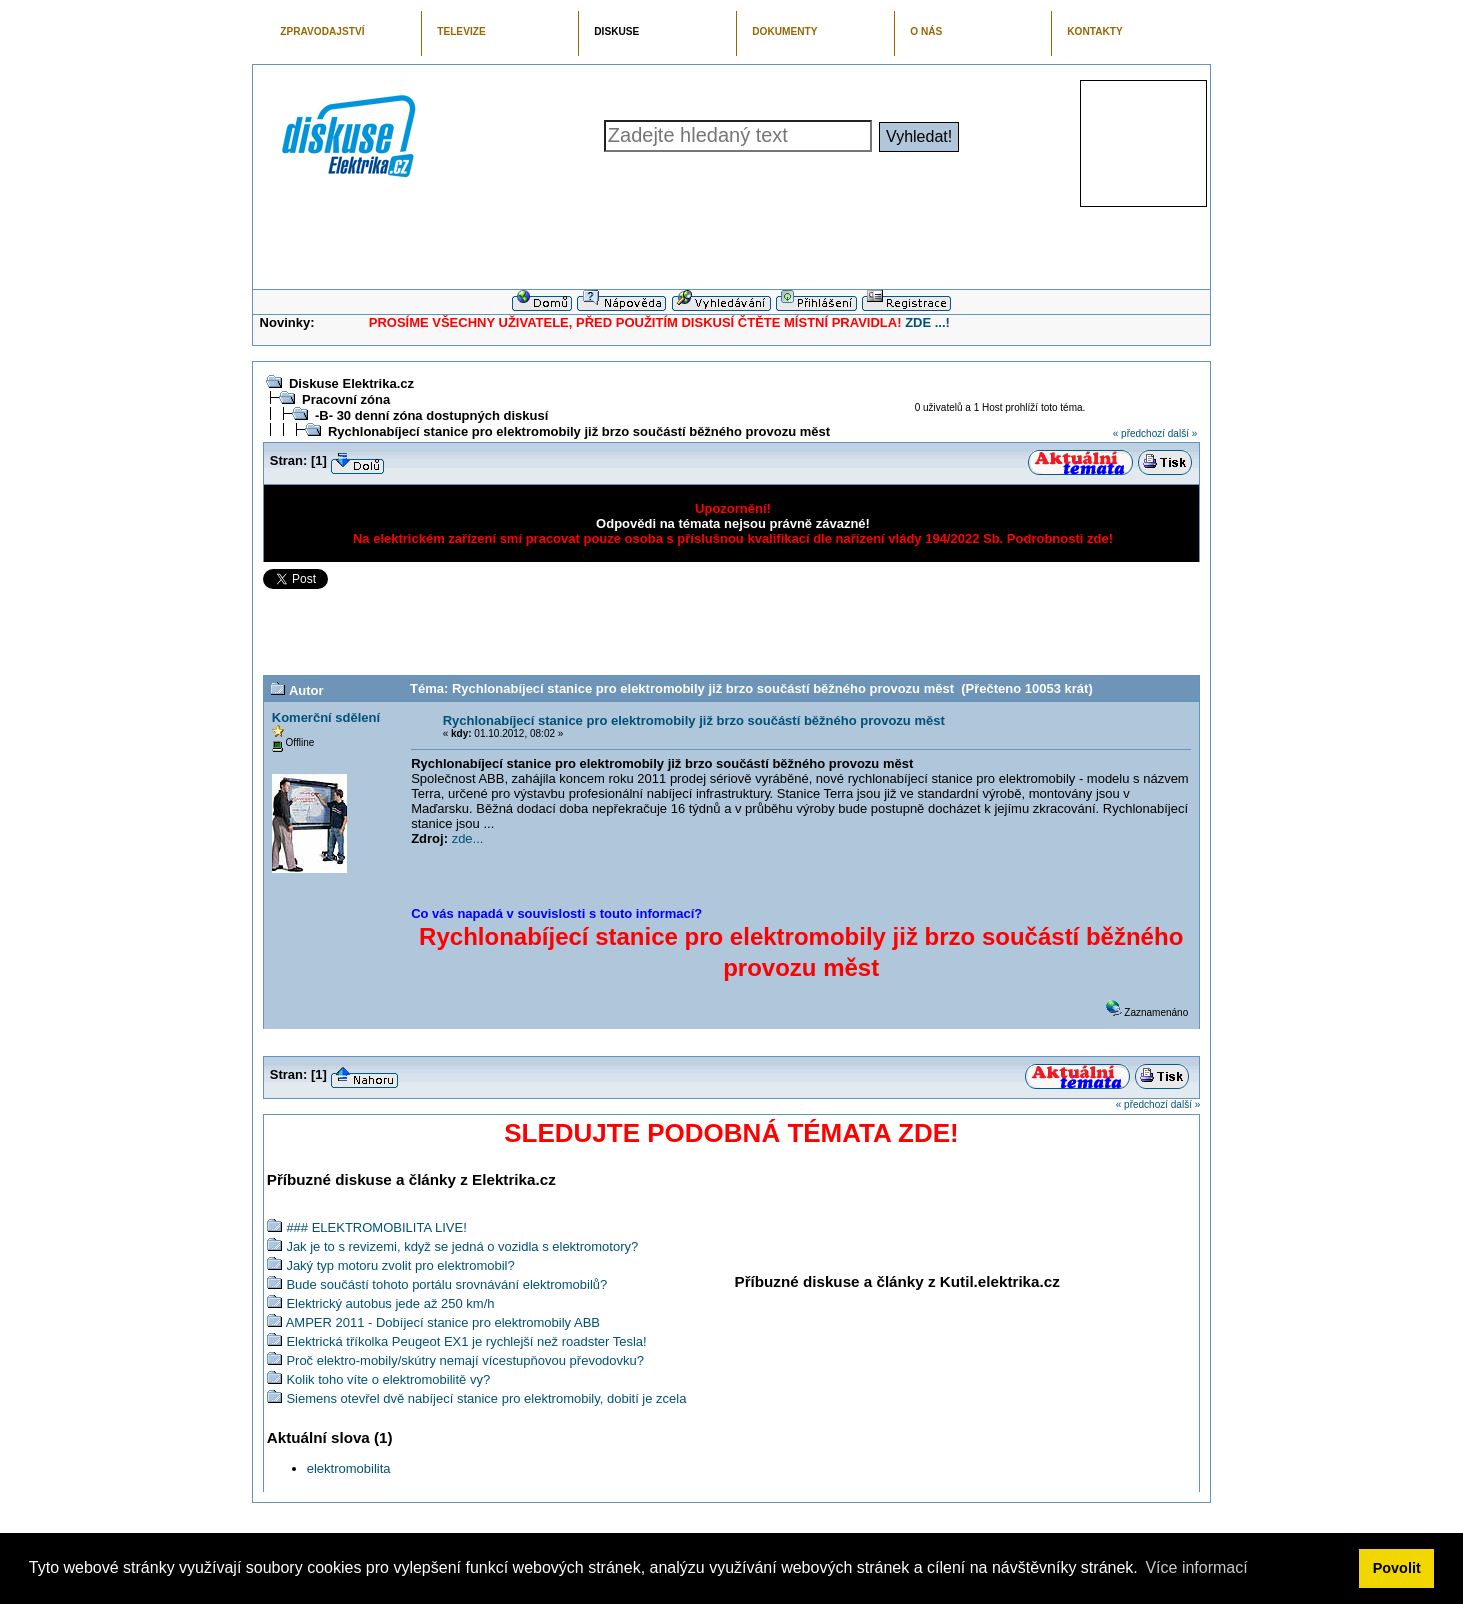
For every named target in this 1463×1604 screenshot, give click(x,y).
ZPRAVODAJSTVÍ (322, 31)
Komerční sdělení (326, 717)
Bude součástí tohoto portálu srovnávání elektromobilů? (446, 1284)
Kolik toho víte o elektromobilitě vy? (388, 1379)
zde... (468, 838)
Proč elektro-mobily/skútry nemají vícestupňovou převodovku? (465, 1360)
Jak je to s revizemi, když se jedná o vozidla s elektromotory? (462, 1246)
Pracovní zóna (346, 399)
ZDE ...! (927, 322)
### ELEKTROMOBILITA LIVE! (376, 1227)
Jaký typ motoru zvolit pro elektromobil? (400, 1265)
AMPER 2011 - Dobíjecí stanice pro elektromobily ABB (443, 1322)
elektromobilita (349, 1468)
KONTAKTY (1095, 31)
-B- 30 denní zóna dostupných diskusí (431, 415)
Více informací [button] (1196, 1567)
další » (1182, 433)
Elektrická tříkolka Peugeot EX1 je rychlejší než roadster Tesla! (466, 1341)
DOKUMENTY (784, 31)
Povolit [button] (1397, 1568)
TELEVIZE (461, 31)
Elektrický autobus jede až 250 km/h (390, 1303)
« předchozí (1139, 433)
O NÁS (926, 31)
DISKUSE (616, 31)
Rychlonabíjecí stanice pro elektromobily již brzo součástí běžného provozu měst (579, 431)
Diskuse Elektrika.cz (351, 383)
